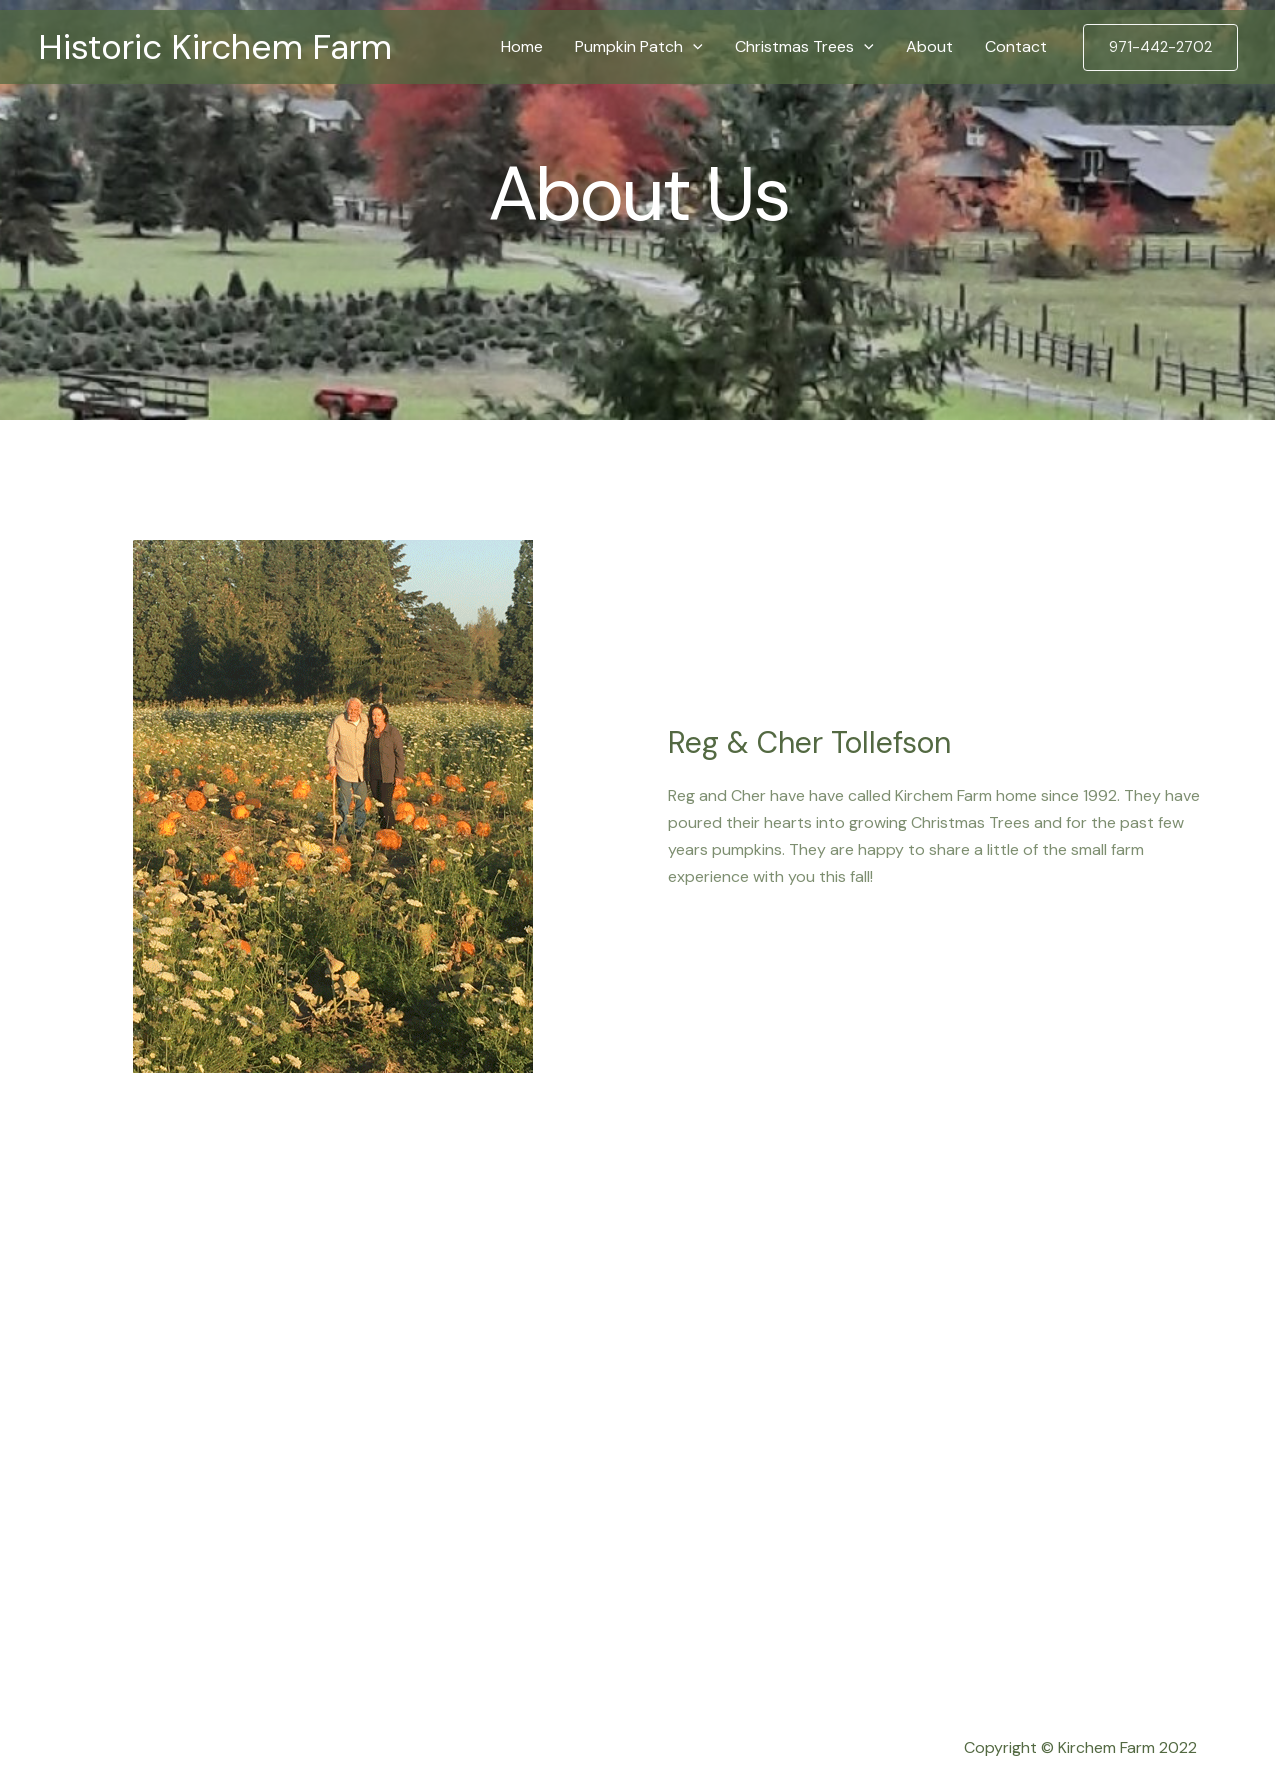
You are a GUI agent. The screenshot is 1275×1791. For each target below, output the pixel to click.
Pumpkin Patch (639, 47)
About (929, 46)
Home (522, 46)
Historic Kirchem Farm (215, 47)
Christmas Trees (804, 47)
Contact (1016, 46)
